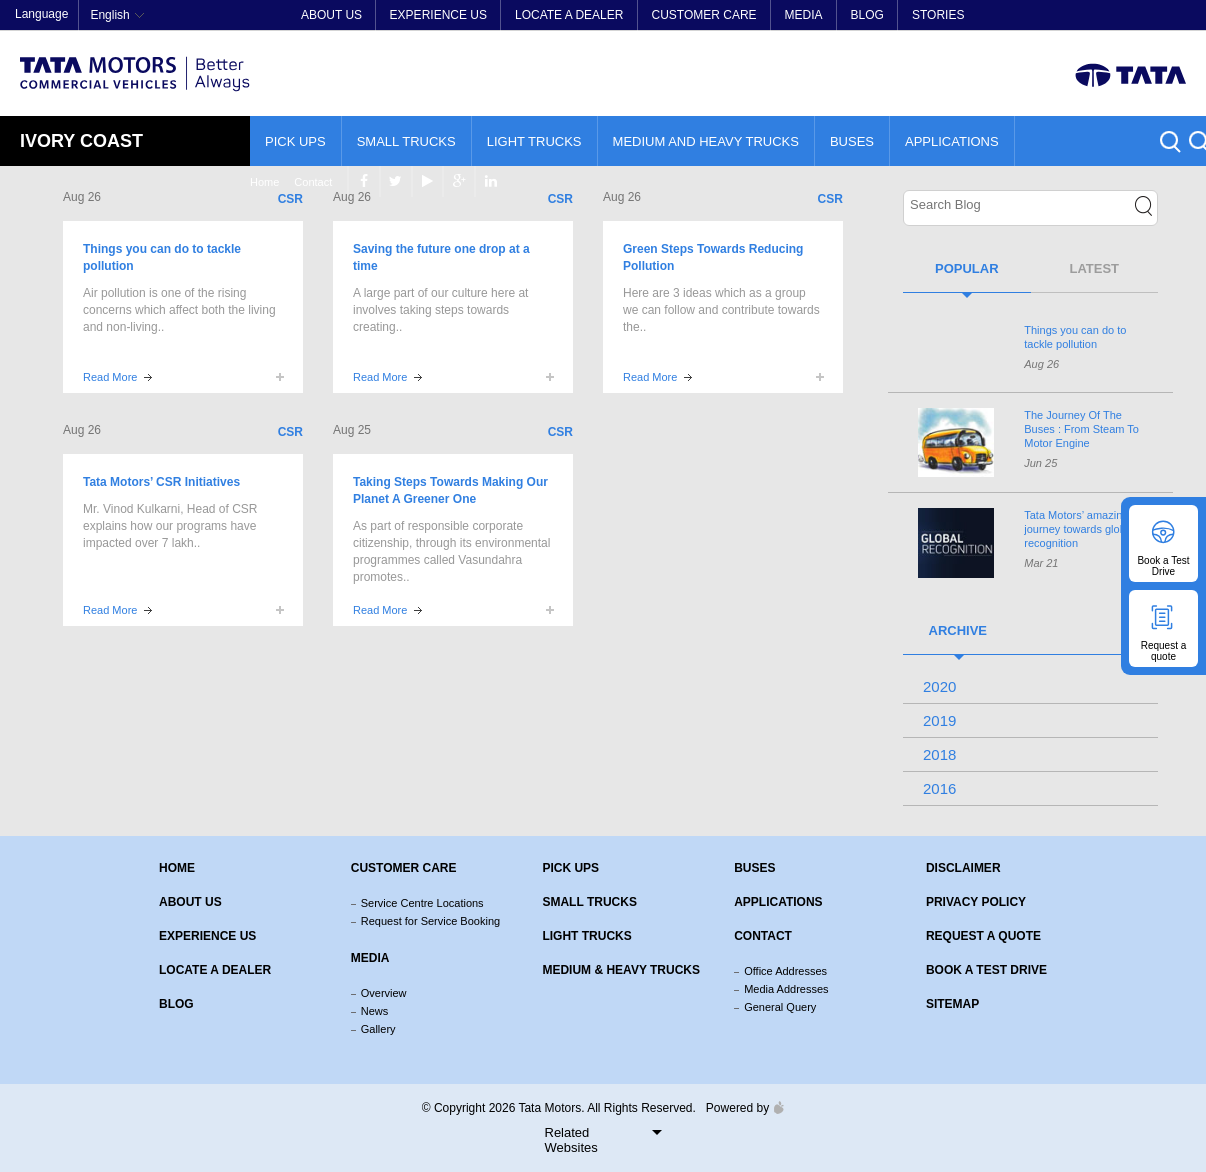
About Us (331, 15)
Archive (958, 630)
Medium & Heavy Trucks (621, 970)
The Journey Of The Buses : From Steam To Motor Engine (1081, 429)
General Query (780, 1007)
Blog (867, 15)
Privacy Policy (976, 902)
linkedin (1176, 15)
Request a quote (983, 936)
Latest (1094, 268)
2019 (939, 720)
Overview (384, 993)
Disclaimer (963, 868)
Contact (995, 16)
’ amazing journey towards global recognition (1079, 529)
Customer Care (703, 15)
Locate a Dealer (569, 15)
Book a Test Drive (986, 970)
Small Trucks (406, 141)
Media (804, 15)
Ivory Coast (81, 141)
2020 (939, 686)
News (375, 1011)
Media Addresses (786, 989)
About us (190, 902)
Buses (852, 141)
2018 (939, 754)
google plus (1144, 15)
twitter (1081, 15)
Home (946, 16)
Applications (952, 141)
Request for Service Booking (430, 921)
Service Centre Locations (422, 903)
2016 (939, 788)
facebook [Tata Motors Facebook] (1050, 15)
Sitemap (952, 1004)
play (1112, 15)
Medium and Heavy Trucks (706, 141)
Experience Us (438, 15)
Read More (110, 377)
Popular (967, 268)
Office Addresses (785, 971)
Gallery (378, 1029)
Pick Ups (295, 141)
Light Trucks (534, 141)
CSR (290, 199)
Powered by (740, 1108)
